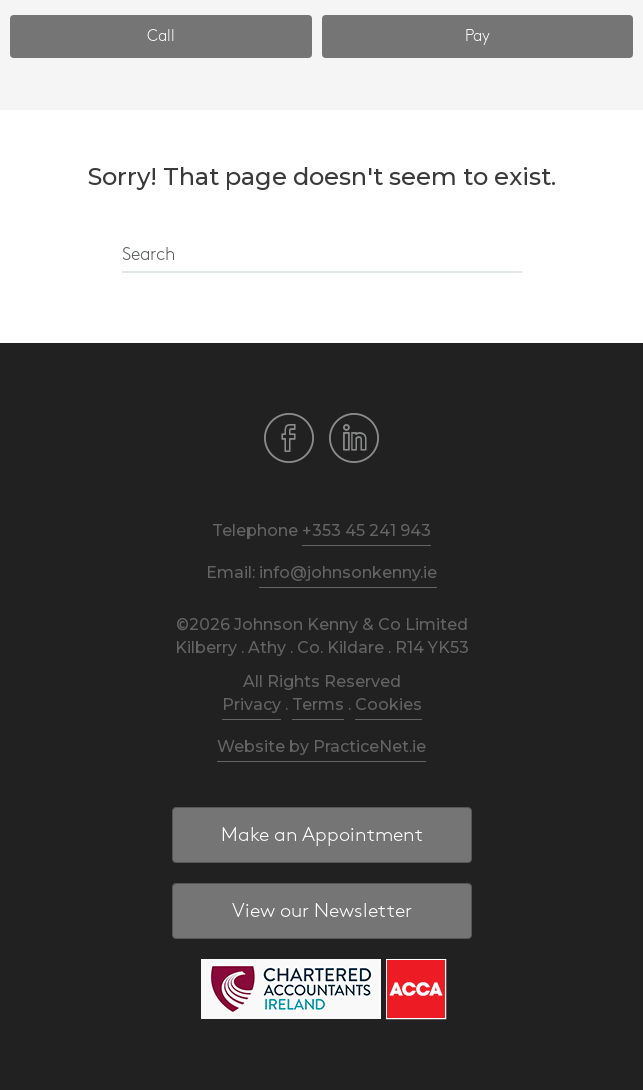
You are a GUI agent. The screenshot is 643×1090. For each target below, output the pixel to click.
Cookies (388, 704)
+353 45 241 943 (366, 530)
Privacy (251, 704)
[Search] (322, 256)
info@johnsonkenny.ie (348, 572)
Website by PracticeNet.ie (321, 746)
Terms (318, 704)
